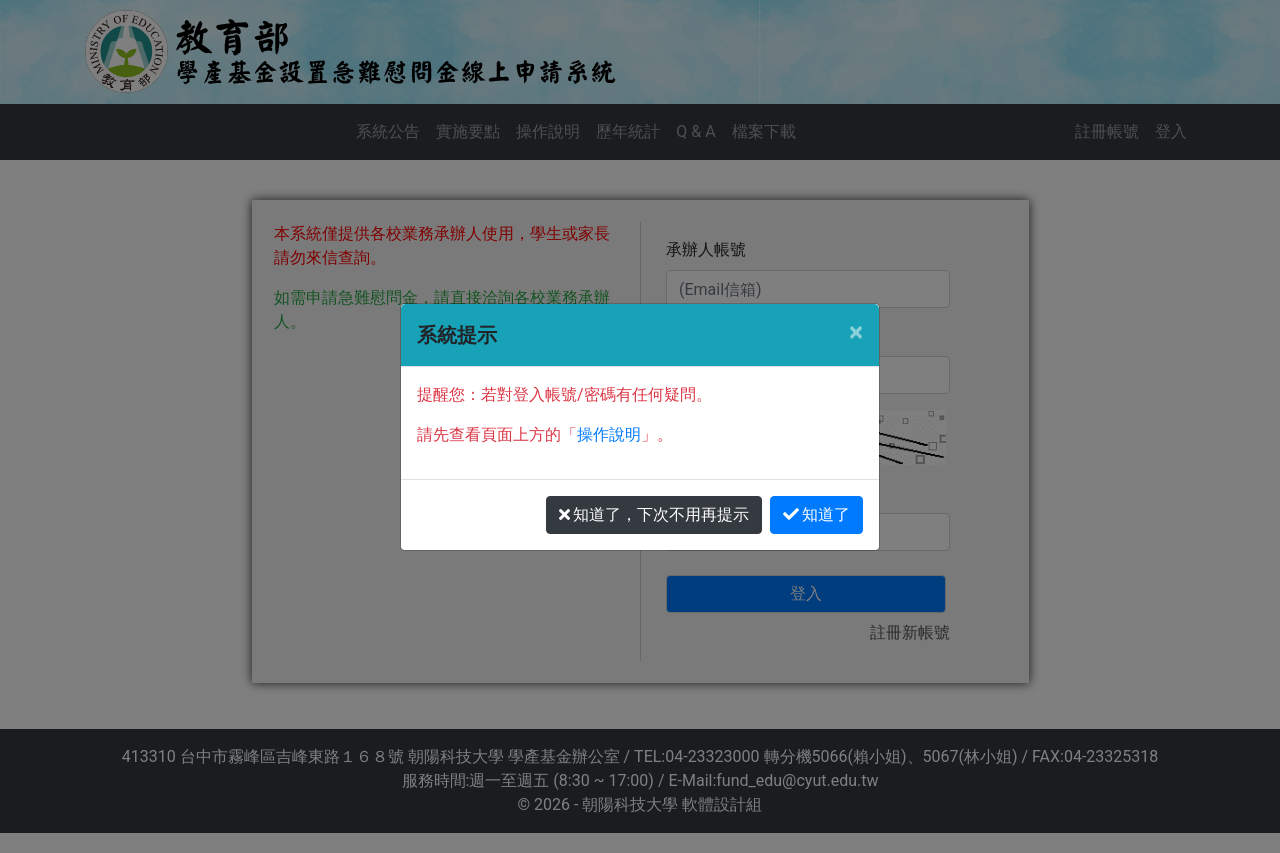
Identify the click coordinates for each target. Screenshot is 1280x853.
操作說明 (609, 434)
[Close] (856, 332)
